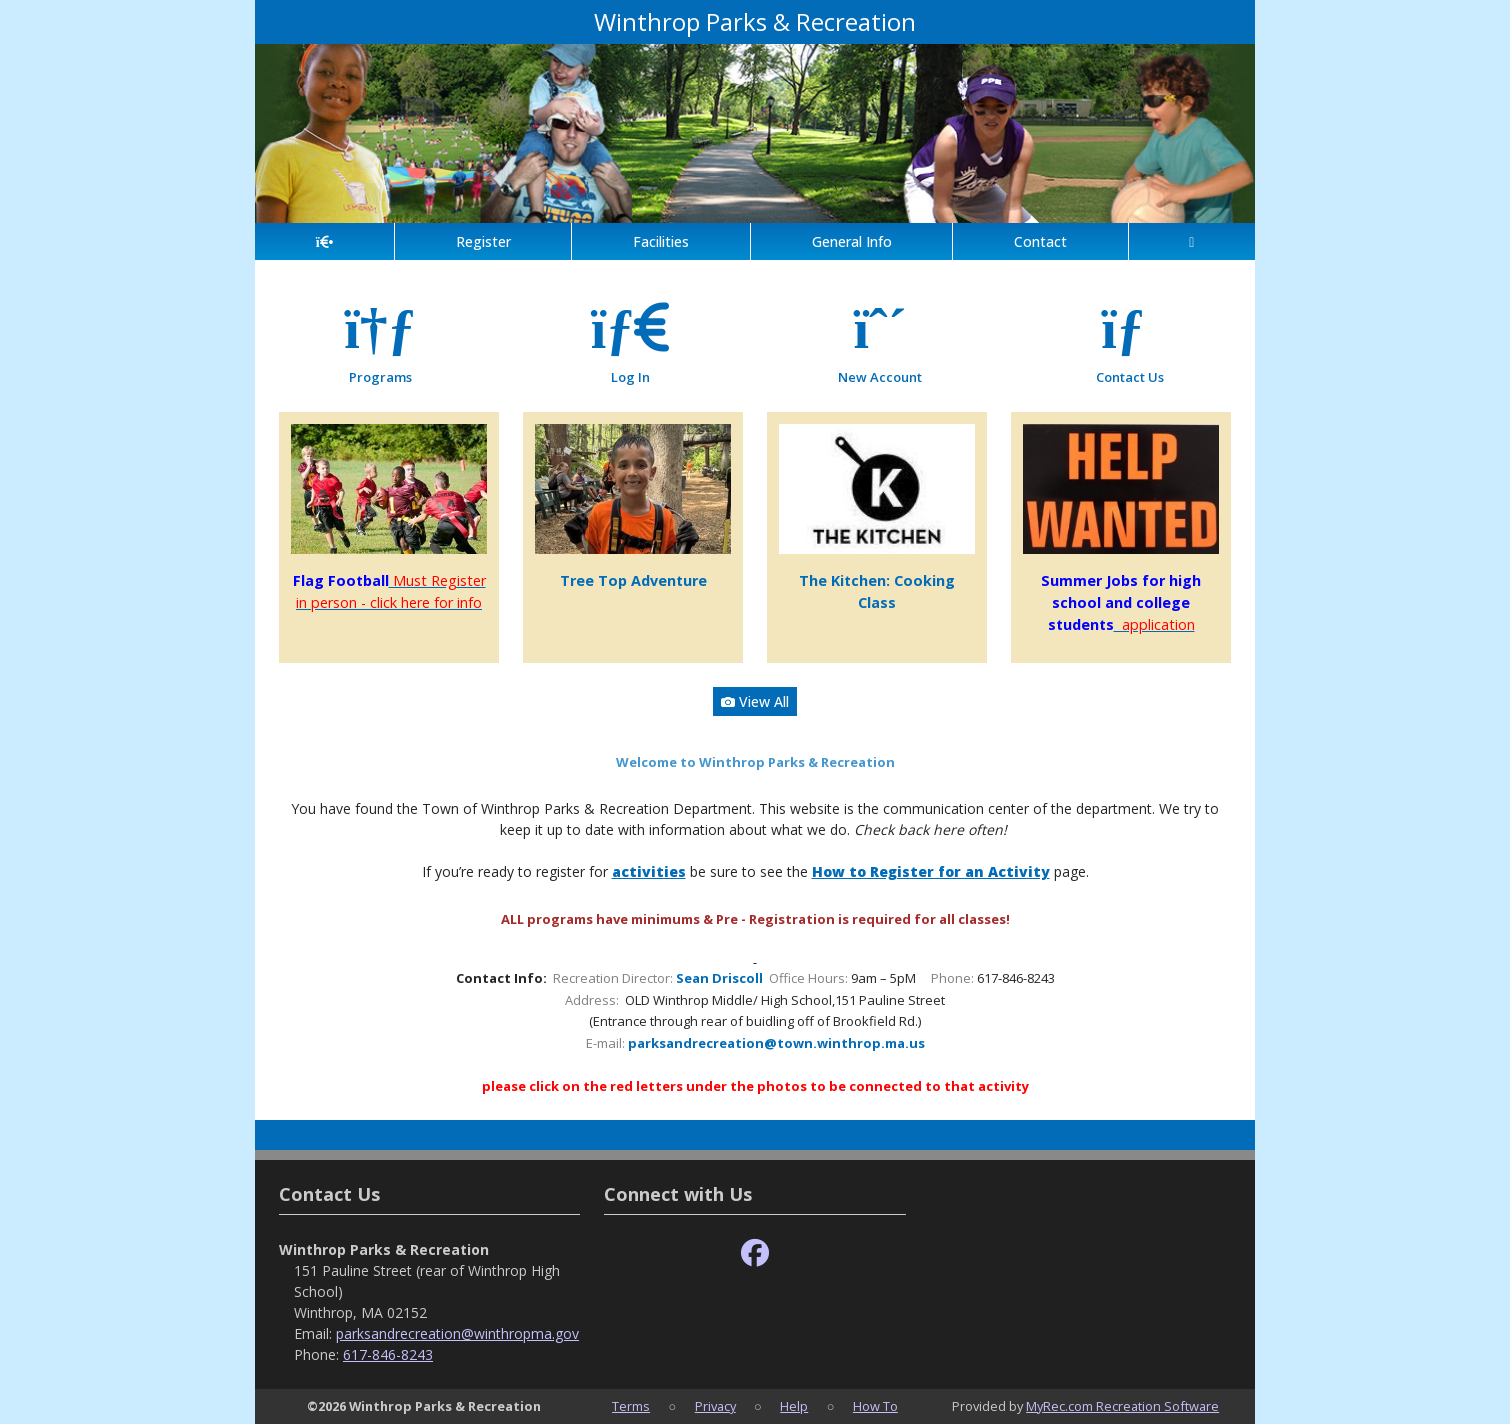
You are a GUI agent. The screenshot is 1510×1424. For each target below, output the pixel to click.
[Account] (1192, 241)
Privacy (715, 1406)
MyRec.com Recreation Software (1122, 1406)
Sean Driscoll (719, 978)
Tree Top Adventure (633, 580)
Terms (631, 1406)
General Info (852, 241)
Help (794, 1406)
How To (875, 1406)
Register (483, 241)
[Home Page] (324, 241)
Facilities (661, 241)
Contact (1040, 241)
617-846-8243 (388, 1354)
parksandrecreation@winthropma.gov (457, 1333)
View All (755, 701)
